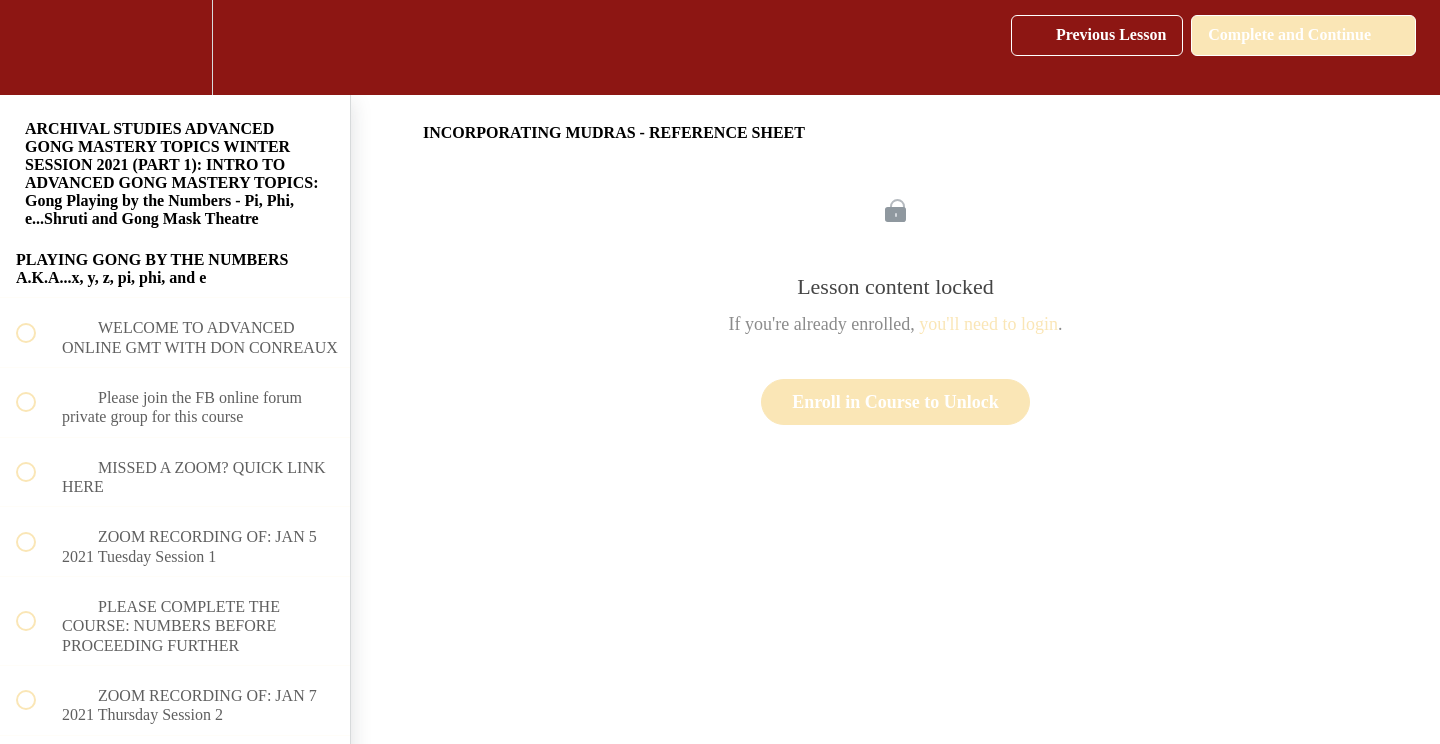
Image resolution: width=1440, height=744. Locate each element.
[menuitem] (175, 47)
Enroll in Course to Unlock (895, 402)
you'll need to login (988, 324)
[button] (37, 47)
